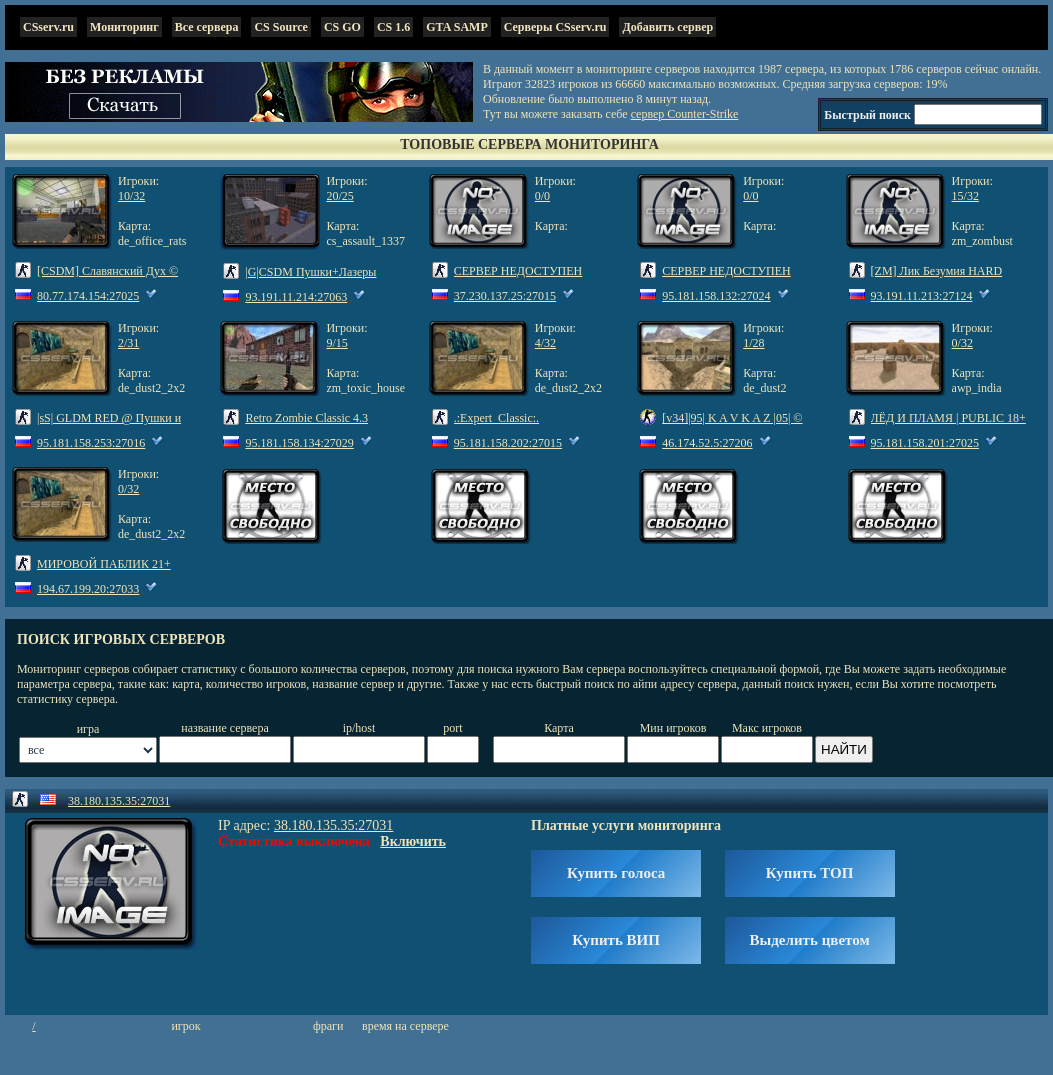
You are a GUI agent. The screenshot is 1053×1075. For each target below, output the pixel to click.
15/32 (965, 196)
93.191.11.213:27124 (922, 296)
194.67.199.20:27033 (88, 589)
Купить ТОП (809, 873)
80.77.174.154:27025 (88, 296)
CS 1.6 (393, 27)
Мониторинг (124, 27)
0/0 (542, 196)
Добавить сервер (667, 27)
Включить (413, 841)
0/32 (962, 343)
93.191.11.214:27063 (296, 297)
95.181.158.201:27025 (925, 443)
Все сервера (207, 27)
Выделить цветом (810, 940)
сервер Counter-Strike (685, 114)
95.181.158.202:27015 (508, 443)
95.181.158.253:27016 (91, 443)
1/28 (753, 343)
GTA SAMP (456, 27)
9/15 (336, 343)
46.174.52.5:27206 (707, 443)
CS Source (280, 27)
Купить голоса (616, 873)
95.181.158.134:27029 (299, 443)
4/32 (545, 343)
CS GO (342, 27)
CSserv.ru (48, 27)
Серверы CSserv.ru (555, 27)
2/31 (128, 343)
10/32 (131, 196)
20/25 (339, 196)
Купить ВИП (616, 940)
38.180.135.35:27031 (119, 801)
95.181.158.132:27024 (716, 296)
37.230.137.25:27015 (505, 296)
